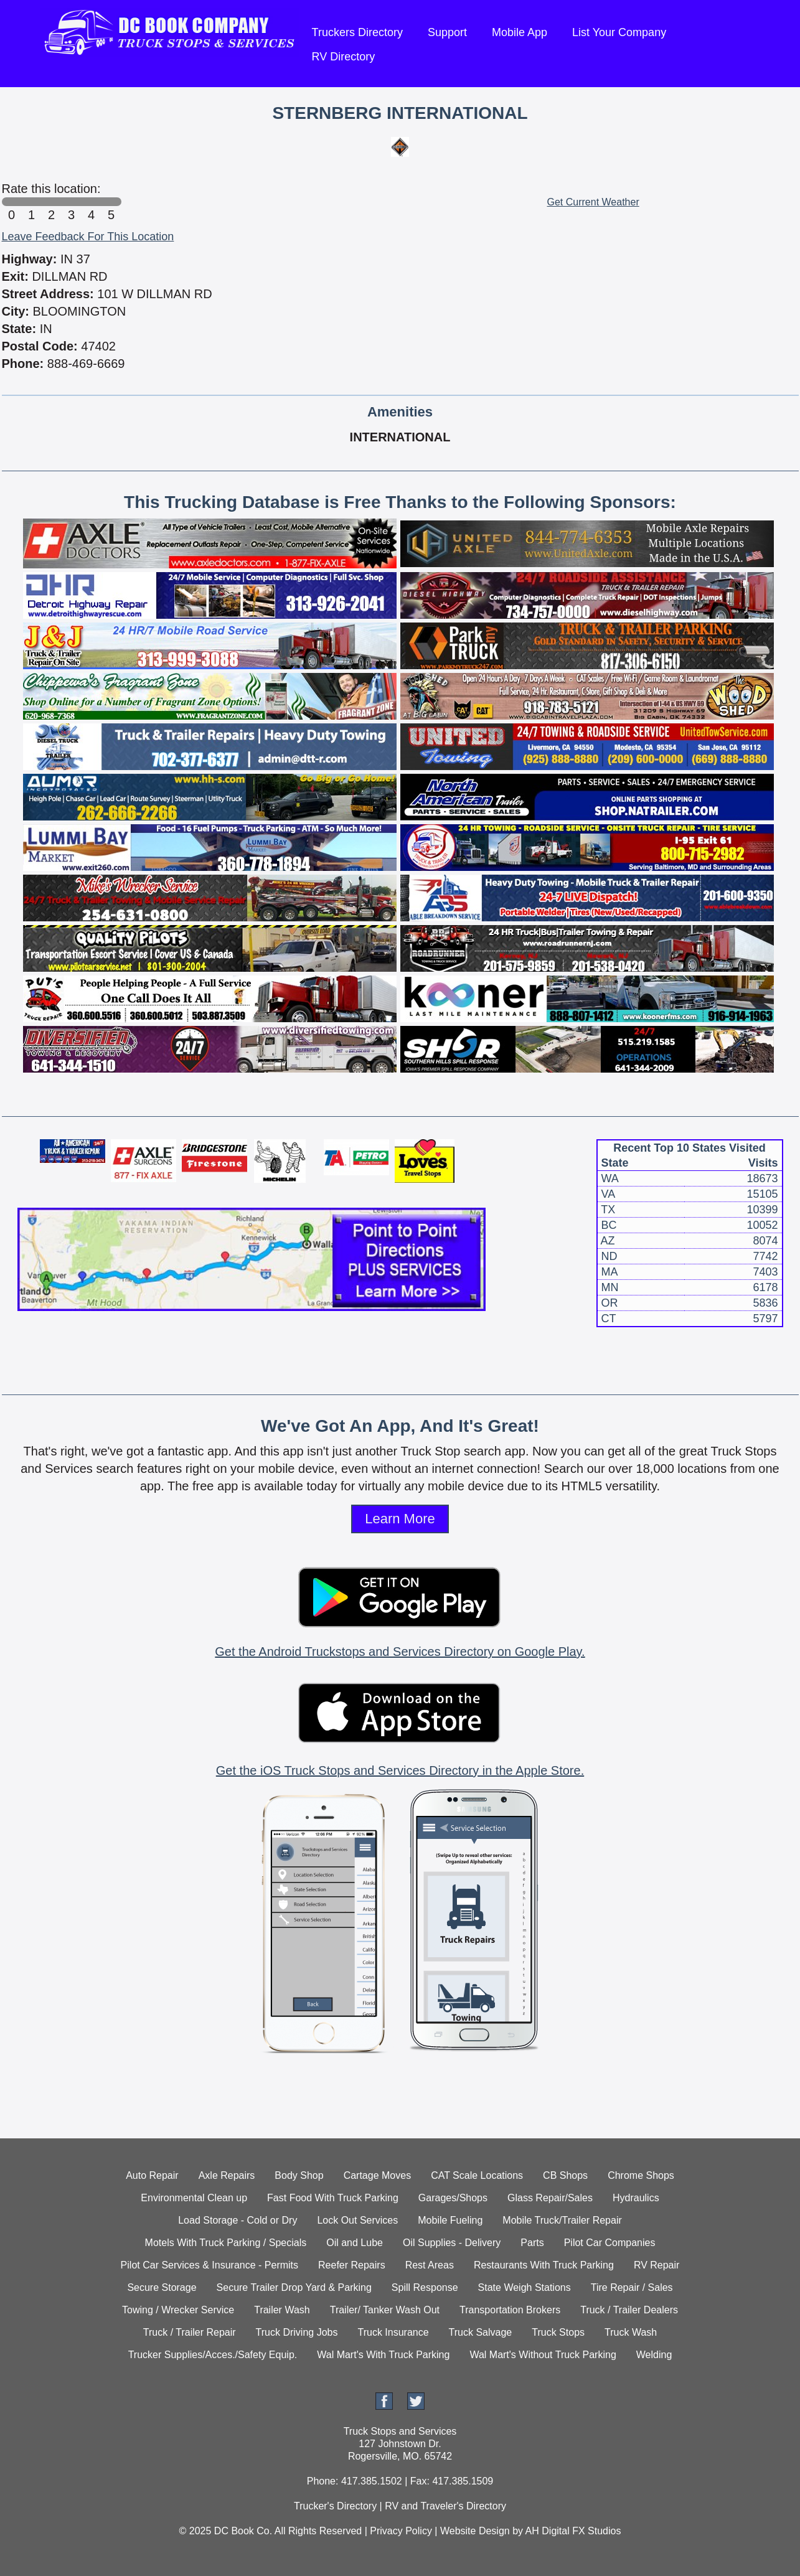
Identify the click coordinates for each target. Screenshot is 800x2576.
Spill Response (425, 2287)
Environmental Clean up (194, 2198)
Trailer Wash (282, 2310)
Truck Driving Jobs (297, 2332)
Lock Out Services (357, 2220)
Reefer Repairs (351, 2265)
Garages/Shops (452, 2198)
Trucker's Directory (335, 2506)
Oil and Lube (354, 2242)
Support (447, 32)
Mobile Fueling (450, 2220)
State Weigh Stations (524, 2287)
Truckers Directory (357, 32)
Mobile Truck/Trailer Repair (561, 2220)
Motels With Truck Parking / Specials (226, 2242)
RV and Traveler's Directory (445, 2506)
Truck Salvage (480, 2332)
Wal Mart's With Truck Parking (383, 2354)
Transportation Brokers (509, 2310)
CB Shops (565, 2175)
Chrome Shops (641, 2175)
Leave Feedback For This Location (88, 236)
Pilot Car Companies (610, 2242)
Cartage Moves (378, 2175)
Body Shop (299, 2175)
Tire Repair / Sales (632, 2287)
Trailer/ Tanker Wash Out (385, 2310)
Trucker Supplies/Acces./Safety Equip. (213, 2354)
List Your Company (619, 32)
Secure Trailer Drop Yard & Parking (294, 2287)
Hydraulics (636, 2198)
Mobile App (519, 32)
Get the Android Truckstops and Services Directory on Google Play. (400, 1651)
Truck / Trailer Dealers (629, 2310)
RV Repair (657, 2265)
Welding (654, 2354)
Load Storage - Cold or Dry (237, 2220)
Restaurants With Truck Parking (544, 2265)
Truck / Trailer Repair (189, 2332)
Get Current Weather (593, 202)
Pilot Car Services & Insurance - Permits (209, 2265)
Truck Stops (558, 2332)
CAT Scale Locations (477, 2175)
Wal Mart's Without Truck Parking (542, 2354)
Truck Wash (631, 2332)
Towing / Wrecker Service (178, 2310)
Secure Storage (161, 2287)
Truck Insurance (392, 2332)
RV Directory (343, 56)
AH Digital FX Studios (573, 2531)
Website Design (475, 2531)
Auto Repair (152, 2175)
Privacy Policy (401, 2531)
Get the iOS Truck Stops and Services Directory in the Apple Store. (400, 1770)
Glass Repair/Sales (550, 2198)
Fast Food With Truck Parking (332, 2198)
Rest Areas (429, 2265)
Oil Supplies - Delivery (452, 2242)
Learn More (400, 1518)
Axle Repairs (227, 2175)
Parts (532, 2242)
